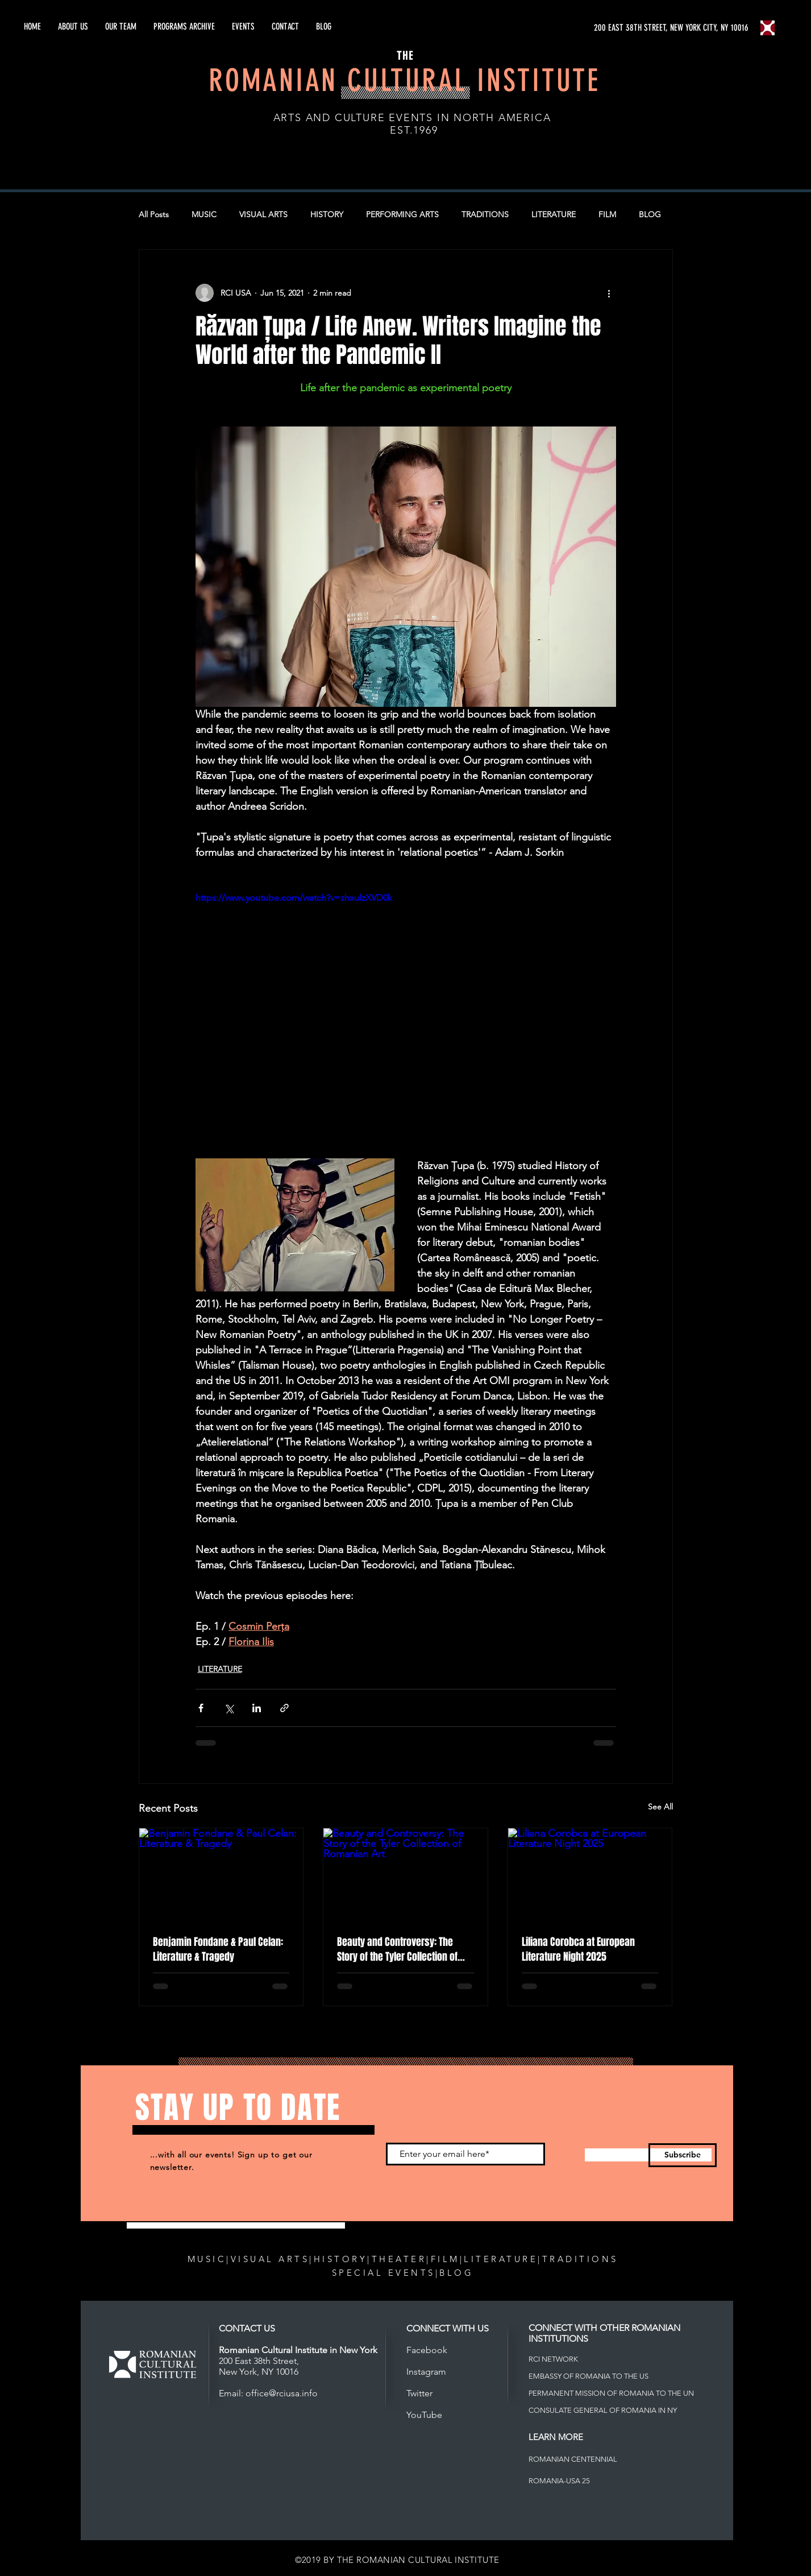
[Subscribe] (682, 2155)
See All (660, 1806)
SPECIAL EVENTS (383, 2272)
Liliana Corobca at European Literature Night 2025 (578, 1949)
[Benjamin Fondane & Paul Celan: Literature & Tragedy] (221, 1874)
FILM (607, 214)
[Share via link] (284, 1708)
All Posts (154, 214)
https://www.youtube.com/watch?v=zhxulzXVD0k (294, 897)
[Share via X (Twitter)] (228, 1708)
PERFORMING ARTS (402, 214)
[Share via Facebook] (201, 1708)
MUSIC (204, 214)
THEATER (399, 2259)
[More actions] (609, 293)
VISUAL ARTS (263, 214)
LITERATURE (553, 214)
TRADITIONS (485, 214)
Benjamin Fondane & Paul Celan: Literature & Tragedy (218, 1949)
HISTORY (326, 214)
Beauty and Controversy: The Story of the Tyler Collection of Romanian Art (397, 1949)
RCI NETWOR (551, 2359)
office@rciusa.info (282, 2393)
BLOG (650, 214)
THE (405, 56)
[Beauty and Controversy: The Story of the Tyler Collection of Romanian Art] (405, 1874)
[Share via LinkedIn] (256, 1708)
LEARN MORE (556, 2437)
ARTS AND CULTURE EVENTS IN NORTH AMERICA (412, 117)
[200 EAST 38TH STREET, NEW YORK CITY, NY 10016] (671, 28)
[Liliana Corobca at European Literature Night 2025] (590, 1874)
